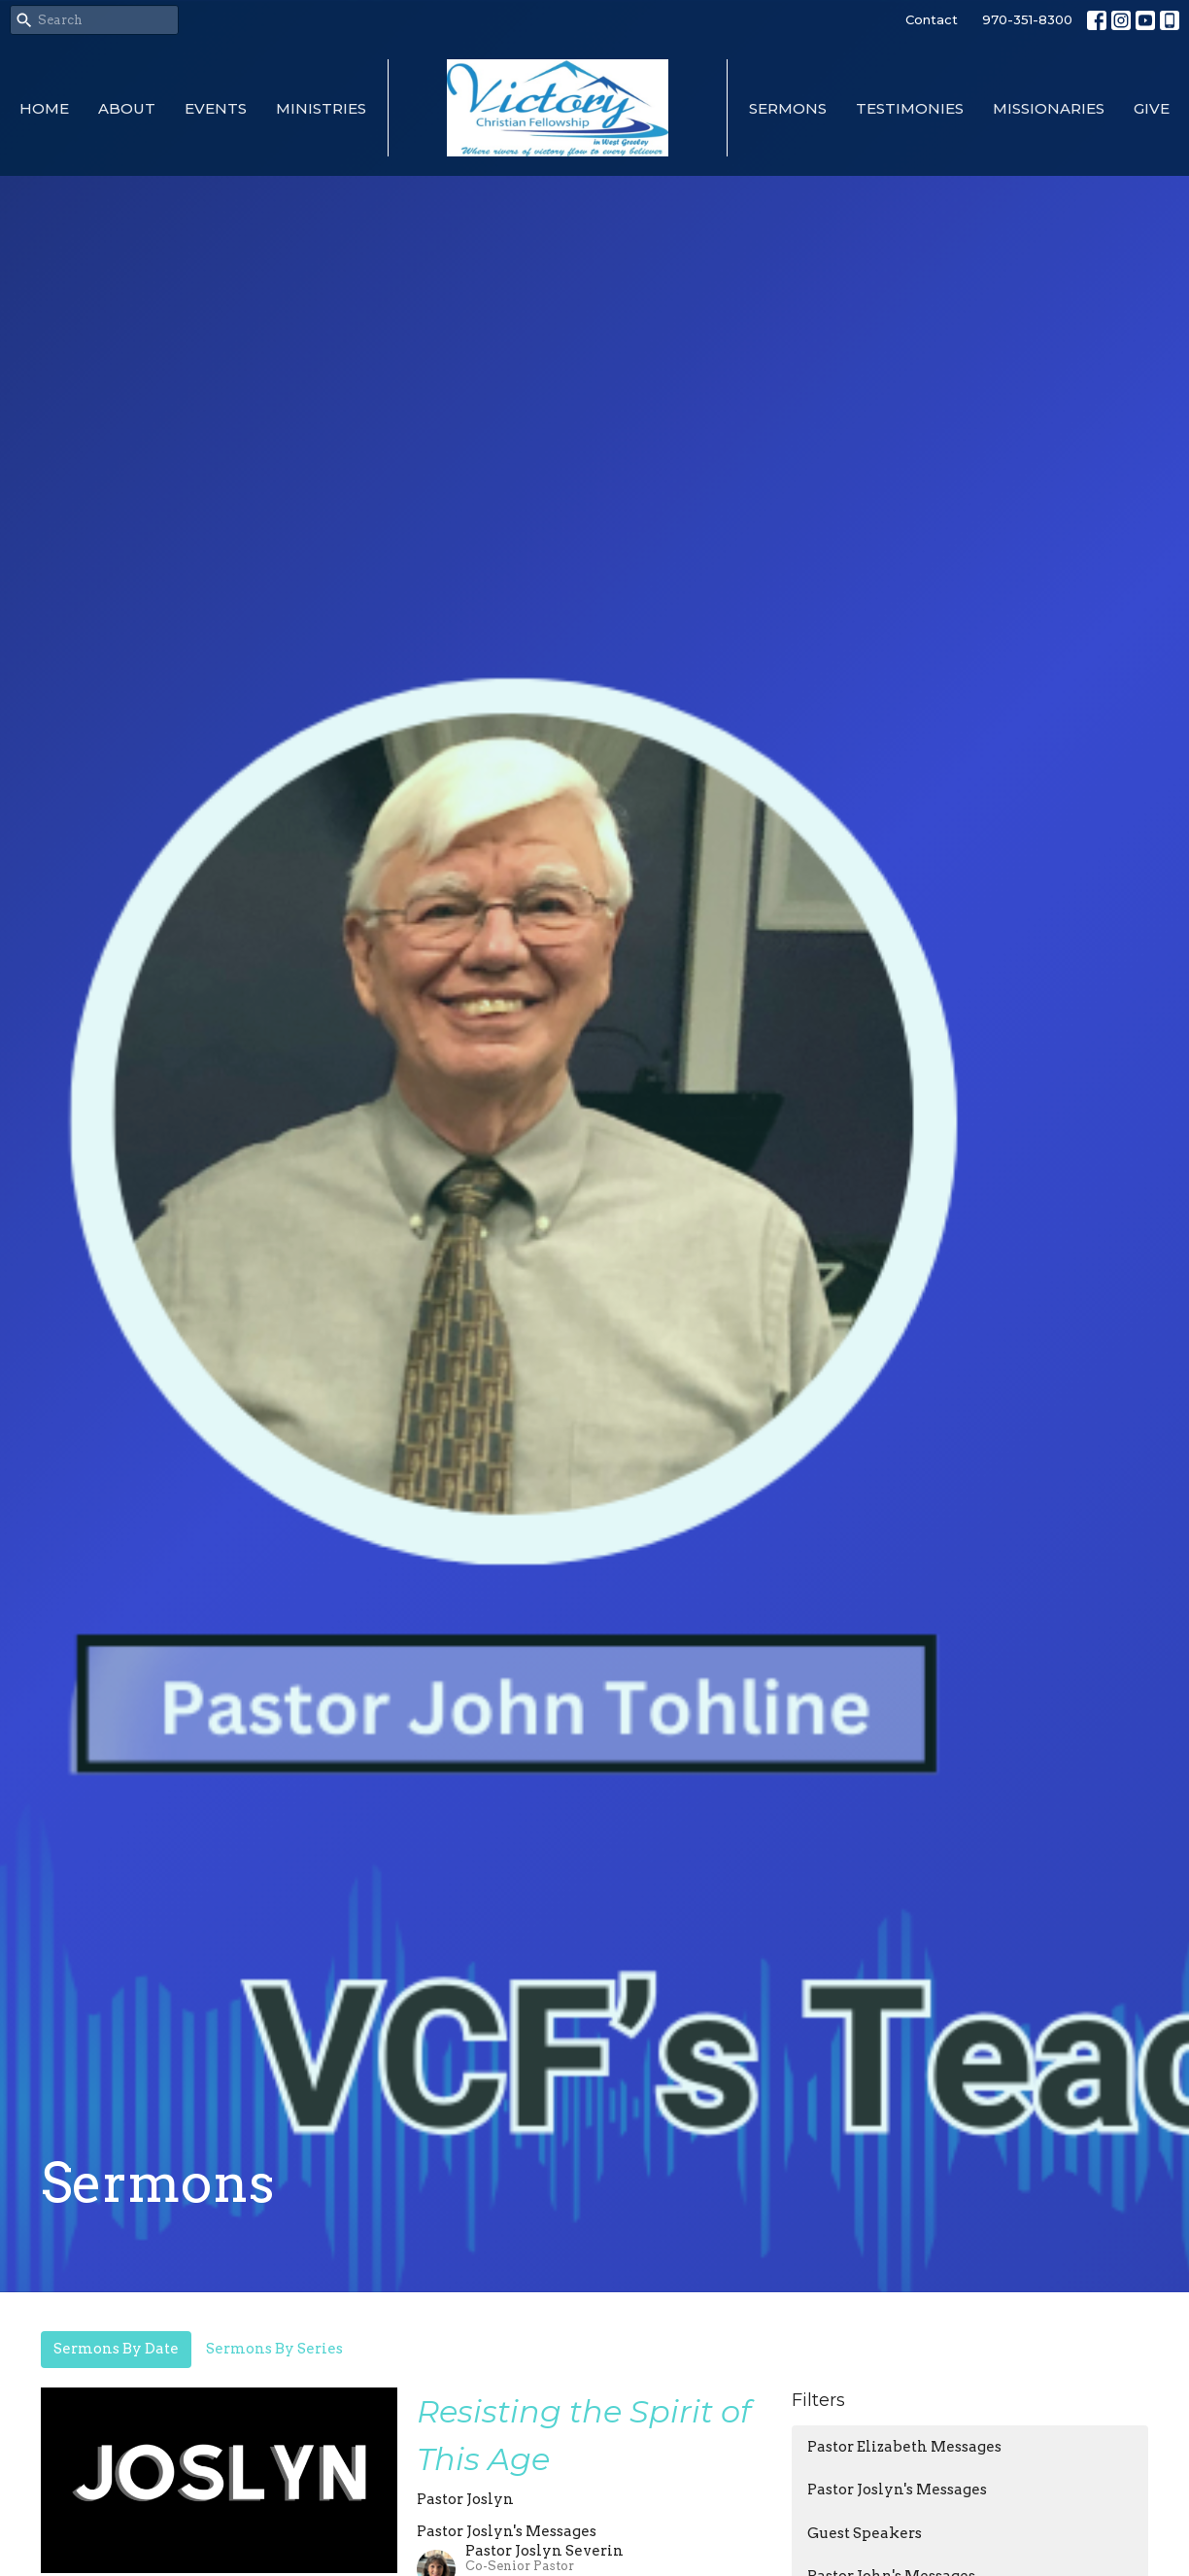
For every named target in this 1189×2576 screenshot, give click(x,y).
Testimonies (910, 108)
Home (44, 108)
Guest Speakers (864, 2533)
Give (1152, 108)
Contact (931, 19)
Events (216, 108)
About (126, 108)
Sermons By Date (116, 2348)
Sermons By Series (274, 2348)
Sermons (788, 108)
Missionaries (1048, 108)
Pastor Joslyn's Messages (897, 2489)
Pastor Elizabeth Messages (904, 2447)
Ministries (321, 108)
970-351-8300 (1027, 19)
